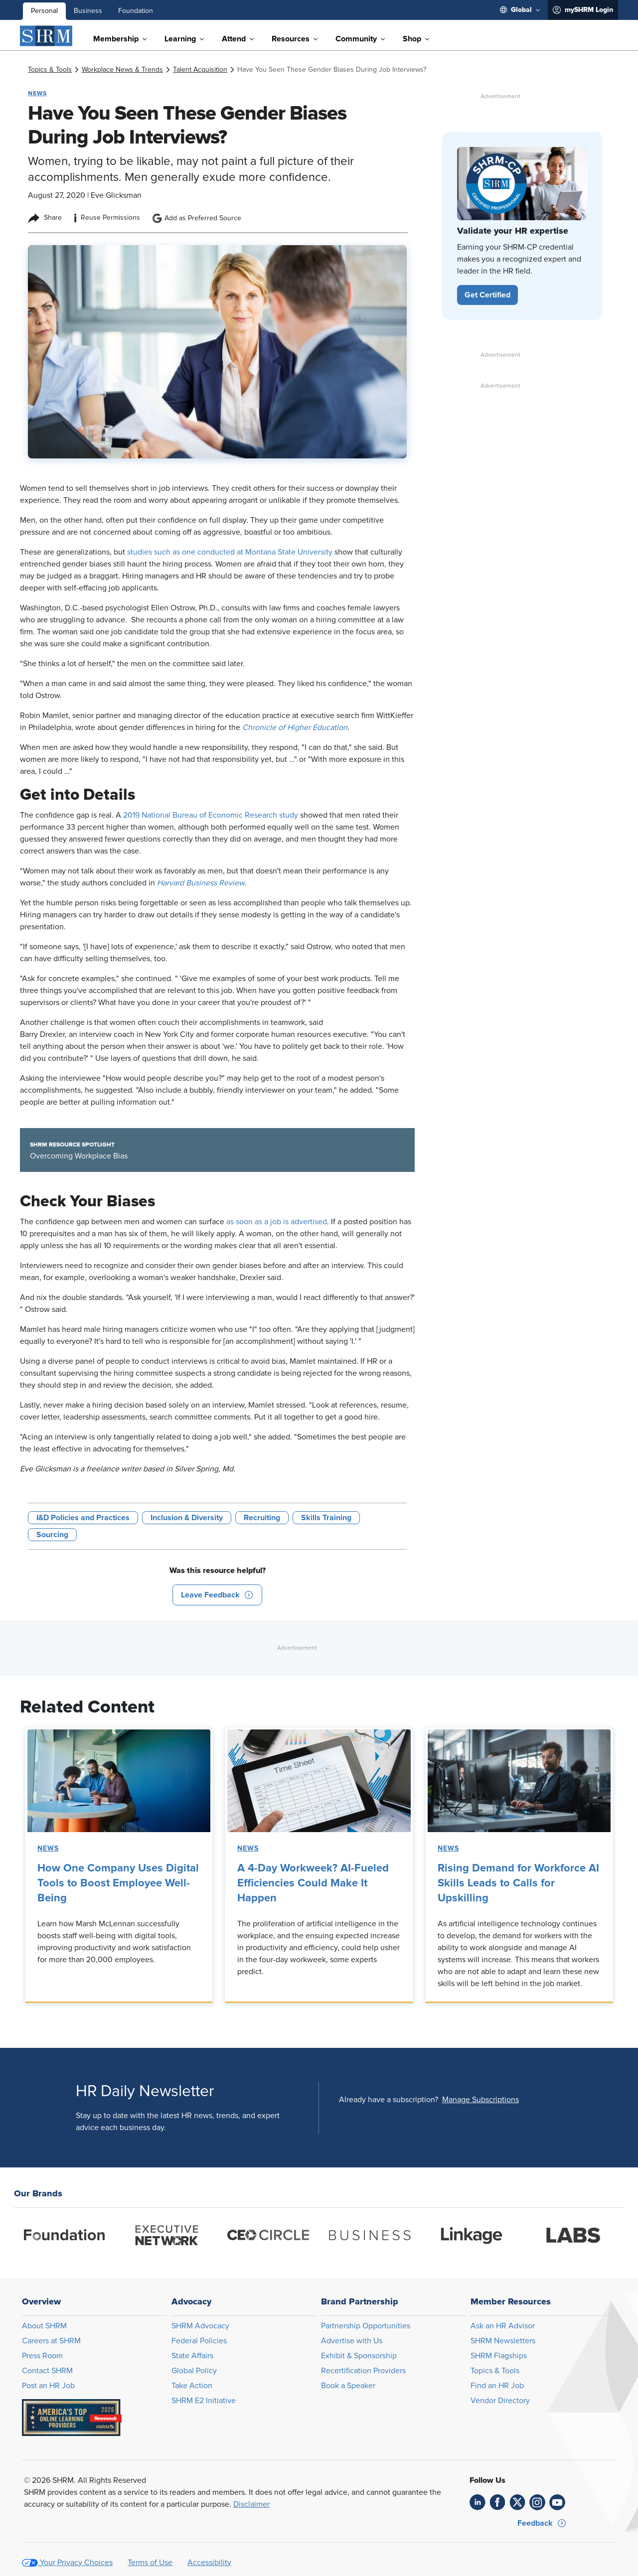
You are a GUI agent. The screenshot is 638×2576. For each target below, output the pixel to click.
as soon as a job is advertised (276, 1222)
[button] (217, 1594)
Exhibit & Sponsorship (359, 2356)
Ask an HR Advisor (503, 2326)
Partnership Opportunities (365, 2326)
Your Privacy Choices (76, 2563)
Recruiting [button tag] (262, 1518)
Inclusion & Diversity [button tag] (187, 1518)
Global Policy (194, 2371)
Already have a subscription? (388, 2100)
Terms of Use (150, 2563)
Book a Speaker (348, 2386)
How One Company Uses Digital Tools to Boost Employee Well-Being (118, 1883)
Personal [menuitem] (44, 10)
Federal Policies (199, 2341)
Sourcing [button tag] (52, 1535)
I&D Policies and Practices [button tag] (83, 1518)
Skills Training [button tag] (326, 1518)
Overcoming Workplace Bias (79, 1156)
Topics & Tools (495, 2371)
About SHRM (44, 2326)
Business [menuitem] (88, 10)
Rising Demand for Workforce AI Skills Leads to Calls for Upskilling (518, 1883)
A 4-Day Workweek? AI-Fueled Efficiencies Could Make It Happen (313, 1883)
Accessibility (209, 2563)
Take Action (191, 2386)
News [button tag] (37, 93)
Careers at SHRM (51, 2341)
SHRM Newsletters (503, 2341)
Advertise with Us (351, 2341)
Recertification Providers (363, 2371)
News (48, 1848)
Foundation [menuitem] (135, 10)
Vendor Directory (500, 2401)
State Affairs (192, 2356)
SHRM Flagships (499, 2356)
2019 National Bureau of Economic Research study (210, 815)
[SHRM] (46, 35)
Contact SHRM (47, 2371)
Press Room (42, 2356)
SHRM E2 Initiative (203, 2401)
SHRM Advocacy (200, 2326)
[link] (50, 69)
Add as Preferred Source (196, 218)
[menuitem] (520, 10)
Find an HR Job (497, 2386)
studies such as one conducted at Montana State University (229, 552)
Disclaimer (251, 2504)
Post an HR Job (48, 2386)
